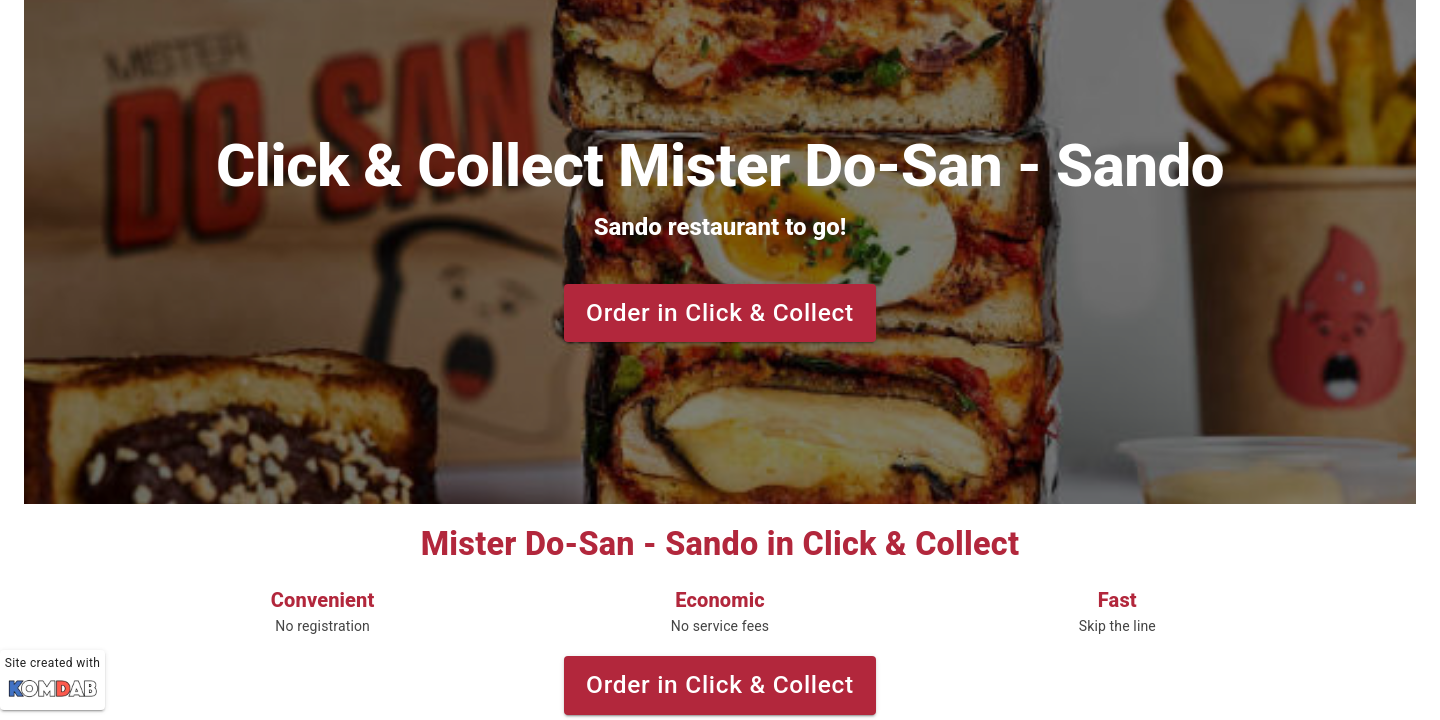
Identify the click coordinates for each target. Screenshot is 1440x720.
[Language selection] (1392, 32)
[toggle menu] (34, 32)
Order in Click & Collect (720, 313)
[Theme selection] (1408, 32)
